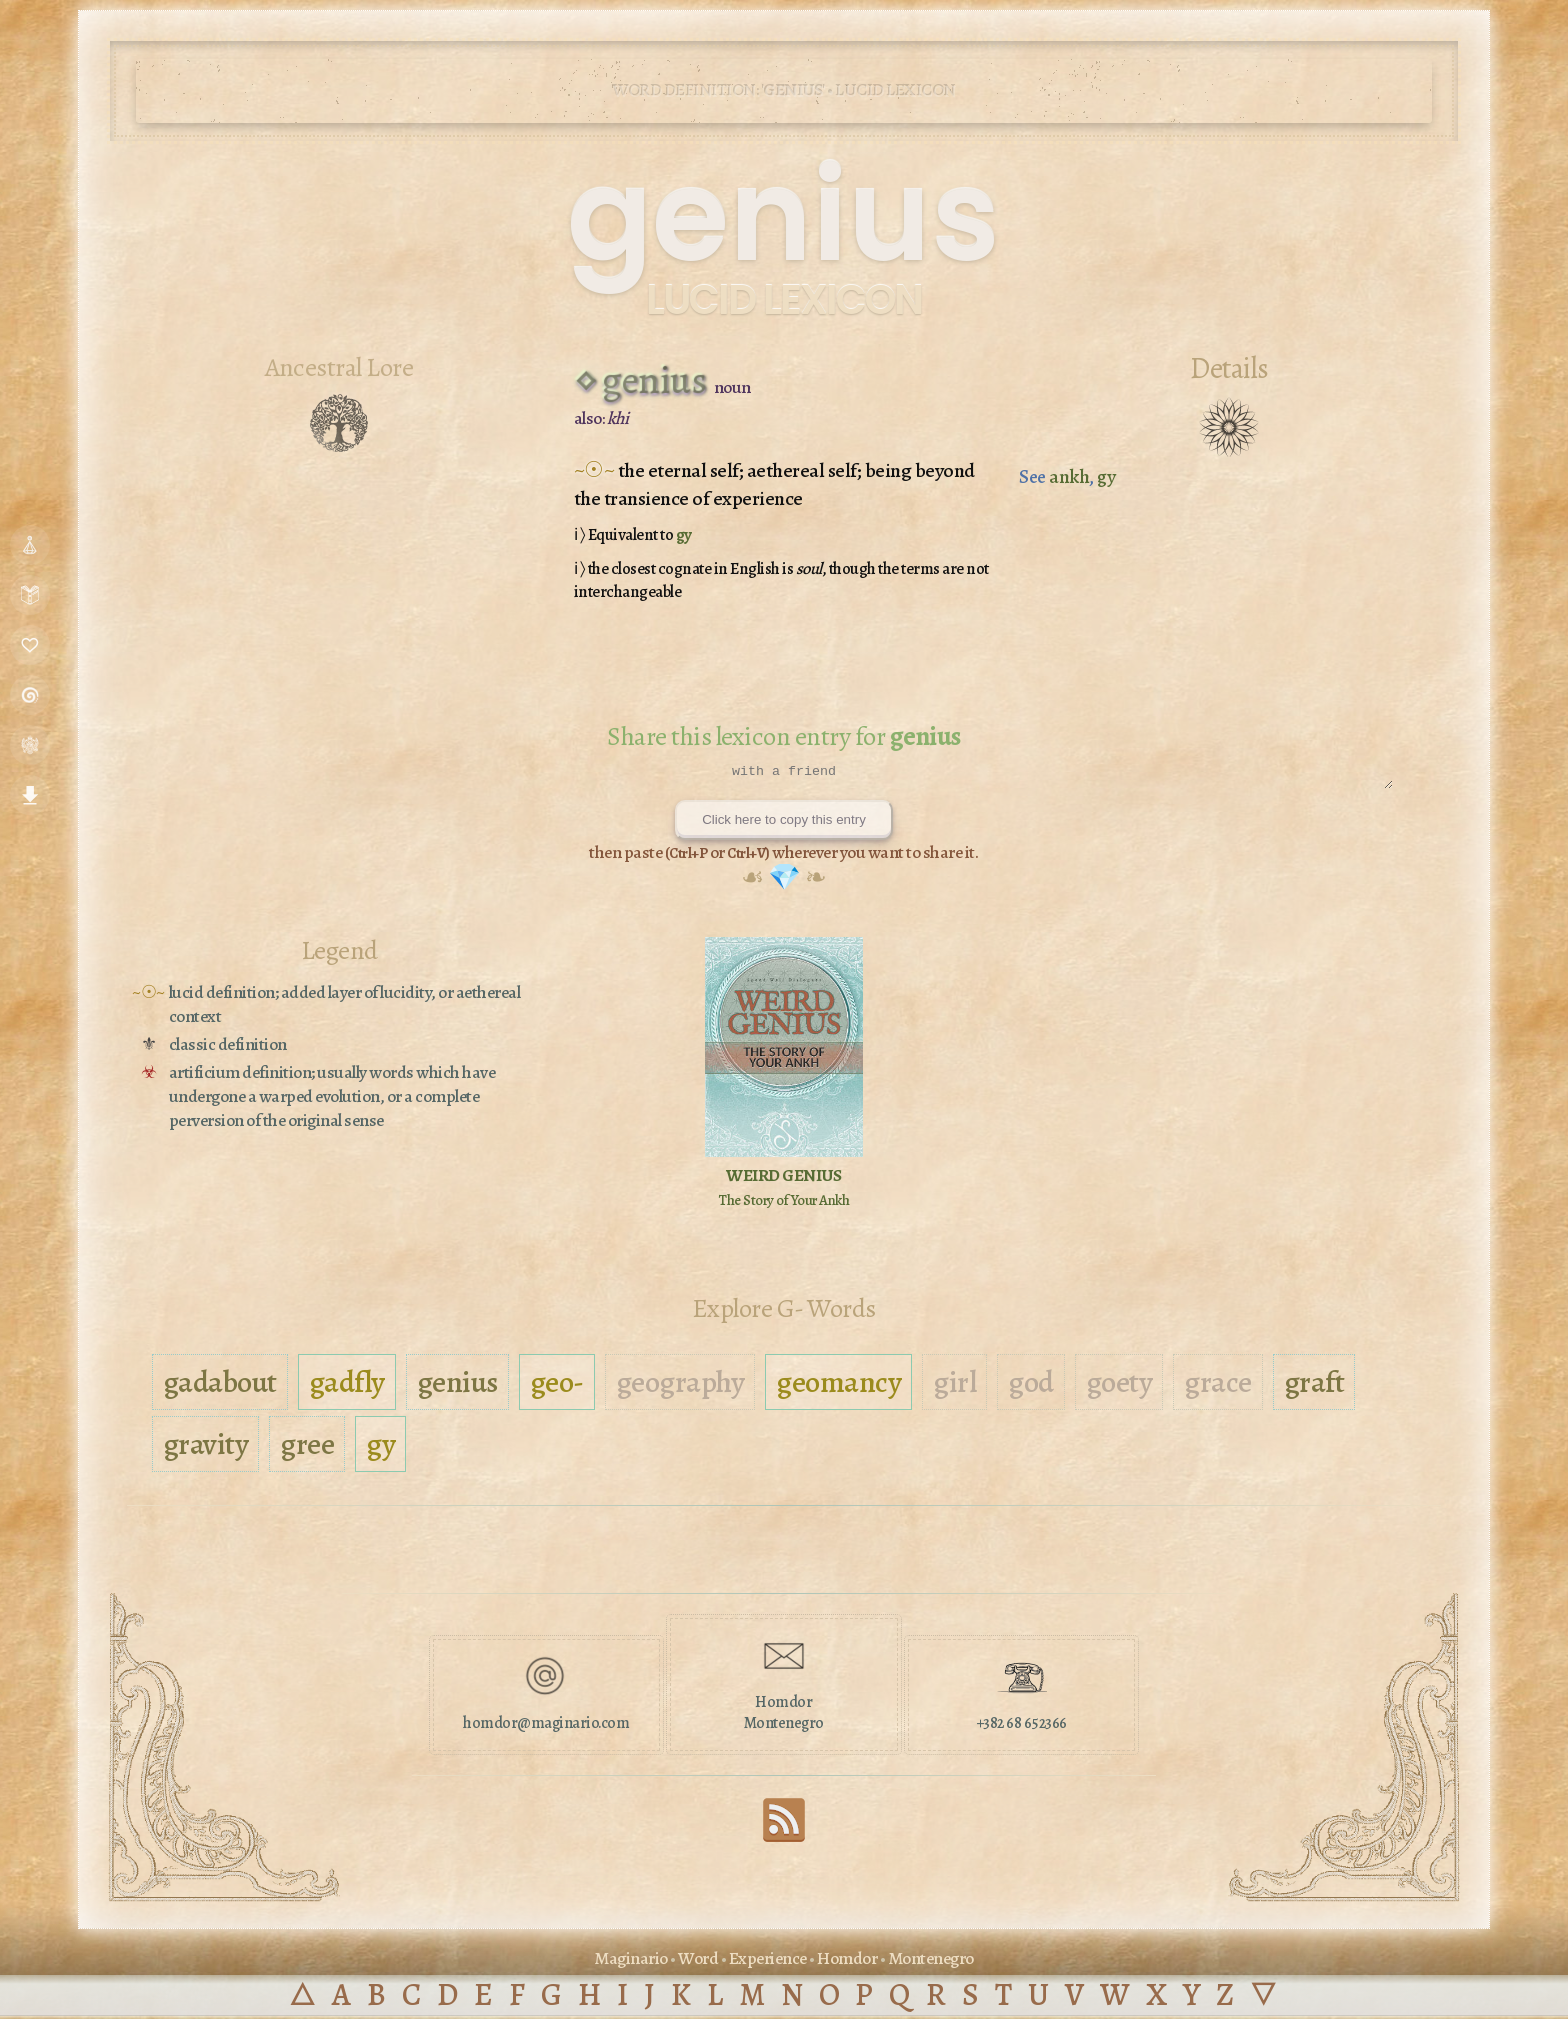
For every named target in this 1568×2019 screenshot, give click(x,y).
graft (1314, 1385)
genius (457, 1385)
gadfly (347, 1385)
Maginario (631, 1961)
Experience (768, 1961)
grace (1218, 1385)
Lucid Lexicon (784, 299)
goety (1119, 1385)
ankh (1069, 476)
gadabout (220, 1385)
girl (954, 1385)
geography (680, 1385)
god (1031, 1385)
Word (698, 1961)
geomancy (838, 1385)
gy (684, 534)
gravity (206, 1447)
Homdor (847, 1961)
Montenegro (931, 1961)
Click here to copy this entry (784, 822)
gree (307, 1447)
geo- (557, 1385)
